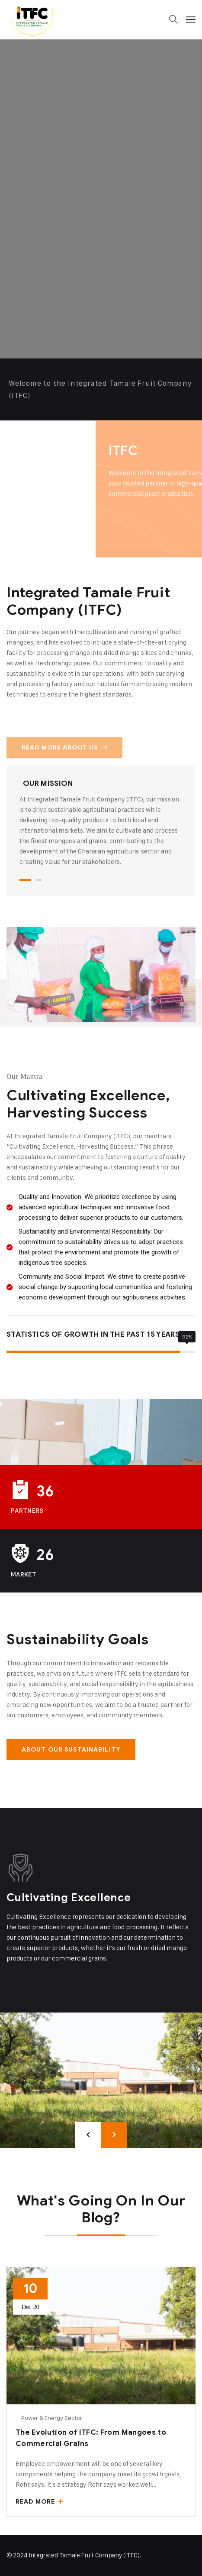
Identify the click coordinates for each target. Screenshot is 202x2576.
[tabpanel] (101, 823)
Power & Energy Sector (51, 2417)
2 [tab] (39, 880)
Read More (39, 2501)
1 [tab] (25, 880)
